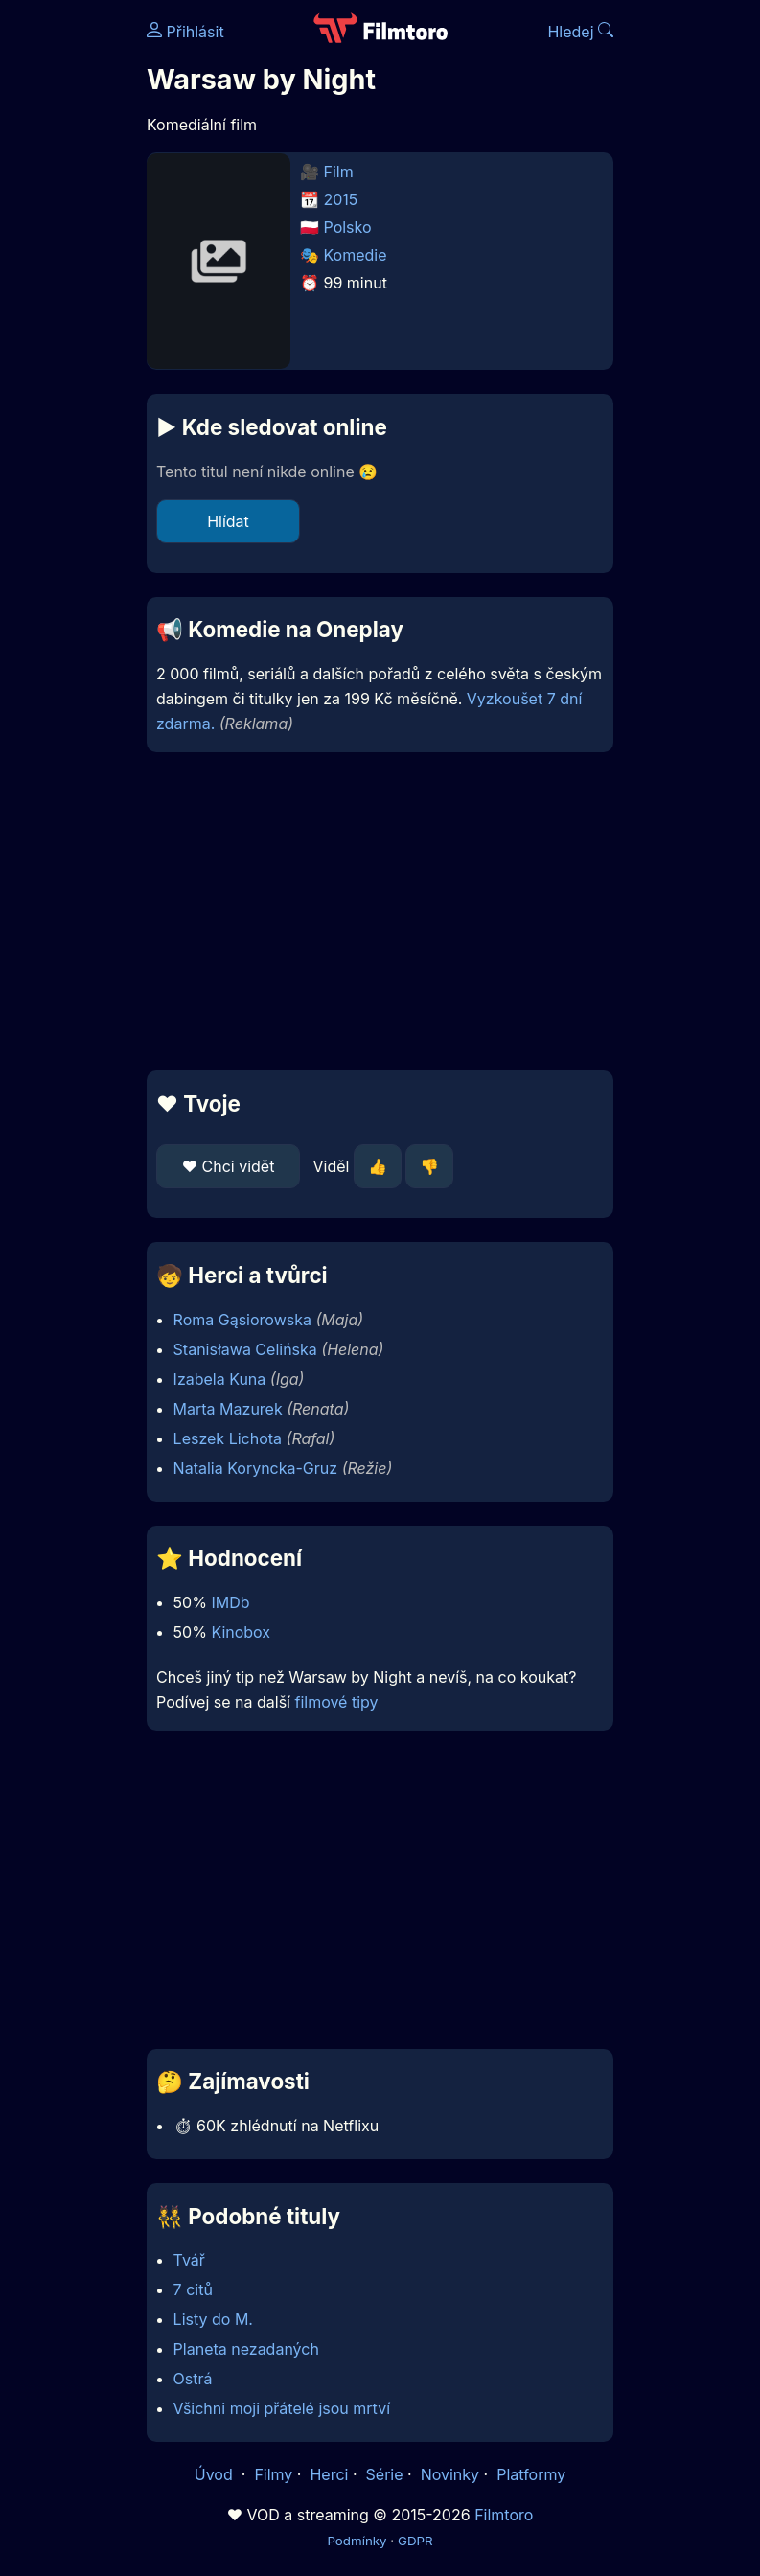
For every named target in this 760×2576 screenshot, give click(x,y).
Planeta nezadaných (246, 2348)
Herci (329, 2474)
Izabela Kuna (219, 1379)
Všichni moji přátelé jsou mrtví (281, 2408)
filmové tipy (336, 1702)
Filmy (273, 2474)
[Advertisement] (380, 911)
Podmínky (356, 2540)
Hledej (580, 31)
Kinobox (240, 1632)
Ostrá (193, 2378)
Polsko (348, 227)
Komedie (355, 254)
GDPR (415, 2540)
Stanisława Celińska (245, 1349)
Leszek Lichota (227, 1438)
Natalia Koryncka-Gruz (255, 1468)
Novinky (450, 2474)
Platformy (530, 2474)
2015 (341, 199)
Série (384, 2474)
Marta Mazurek (228, 1408)
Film (339, 171)
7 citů (193, 2289)
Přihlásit (185, 31)
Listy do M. (213, 2319)
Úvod (216, 2474)
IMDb (230, 1602)
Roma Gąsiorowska (242, 1319)
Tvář (189, 2259)
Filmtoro (503, 2514)
